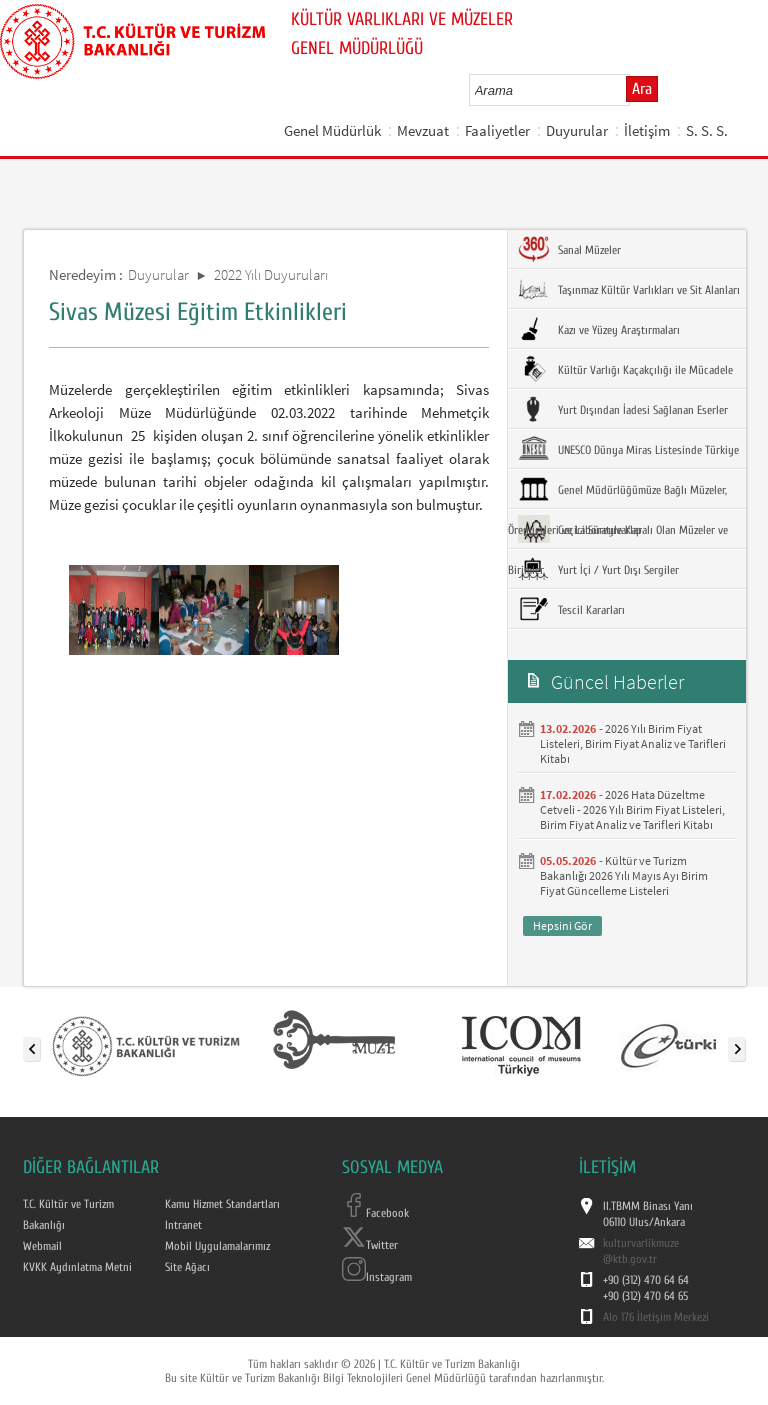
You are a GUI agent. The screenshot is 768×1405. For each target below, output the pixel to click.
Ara (642, 89)
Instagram (377, 1277)
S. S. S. (707, 130)
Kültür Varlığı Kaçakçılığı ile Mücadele (625, 369)
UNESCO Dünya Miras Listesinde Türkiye (628, 449)
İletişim (647, 130)
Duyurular (577, 130)
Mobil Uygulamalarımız (217, 1246)
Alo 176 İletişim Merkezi (656, 1317)
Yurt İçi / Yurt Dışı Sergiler (598, 569)
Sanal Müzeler (569, 249)
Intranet (183, 1225)
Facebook (375, 1213)
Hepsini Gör (562, 925)
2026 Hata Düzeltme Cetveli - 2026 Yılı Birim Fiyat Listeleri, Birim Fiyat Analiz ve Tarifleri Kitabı (632, 809)
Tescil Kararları (571, 609)
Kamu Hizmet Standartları (222, 1204)
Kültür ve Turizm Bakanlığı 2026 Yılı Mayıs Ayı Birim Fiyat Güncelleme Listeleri (624, 875)
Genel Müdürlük (332, 130)
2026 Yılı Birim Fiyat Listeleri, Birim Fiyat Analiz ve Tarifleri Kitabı (633, 743)
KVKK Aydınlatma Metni (77, 1267)
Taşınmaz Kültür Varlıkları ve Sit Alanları (629, 289)
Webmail (42, 1246)
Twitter (370, 1245)
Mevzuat (423, 130)
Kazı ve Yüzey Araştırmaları (599, 329)
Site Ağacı (187, 1267)
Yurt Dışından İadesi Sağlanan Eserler (623, 409)
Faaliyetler (497, 130)
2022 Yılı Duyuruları (271, 274)
